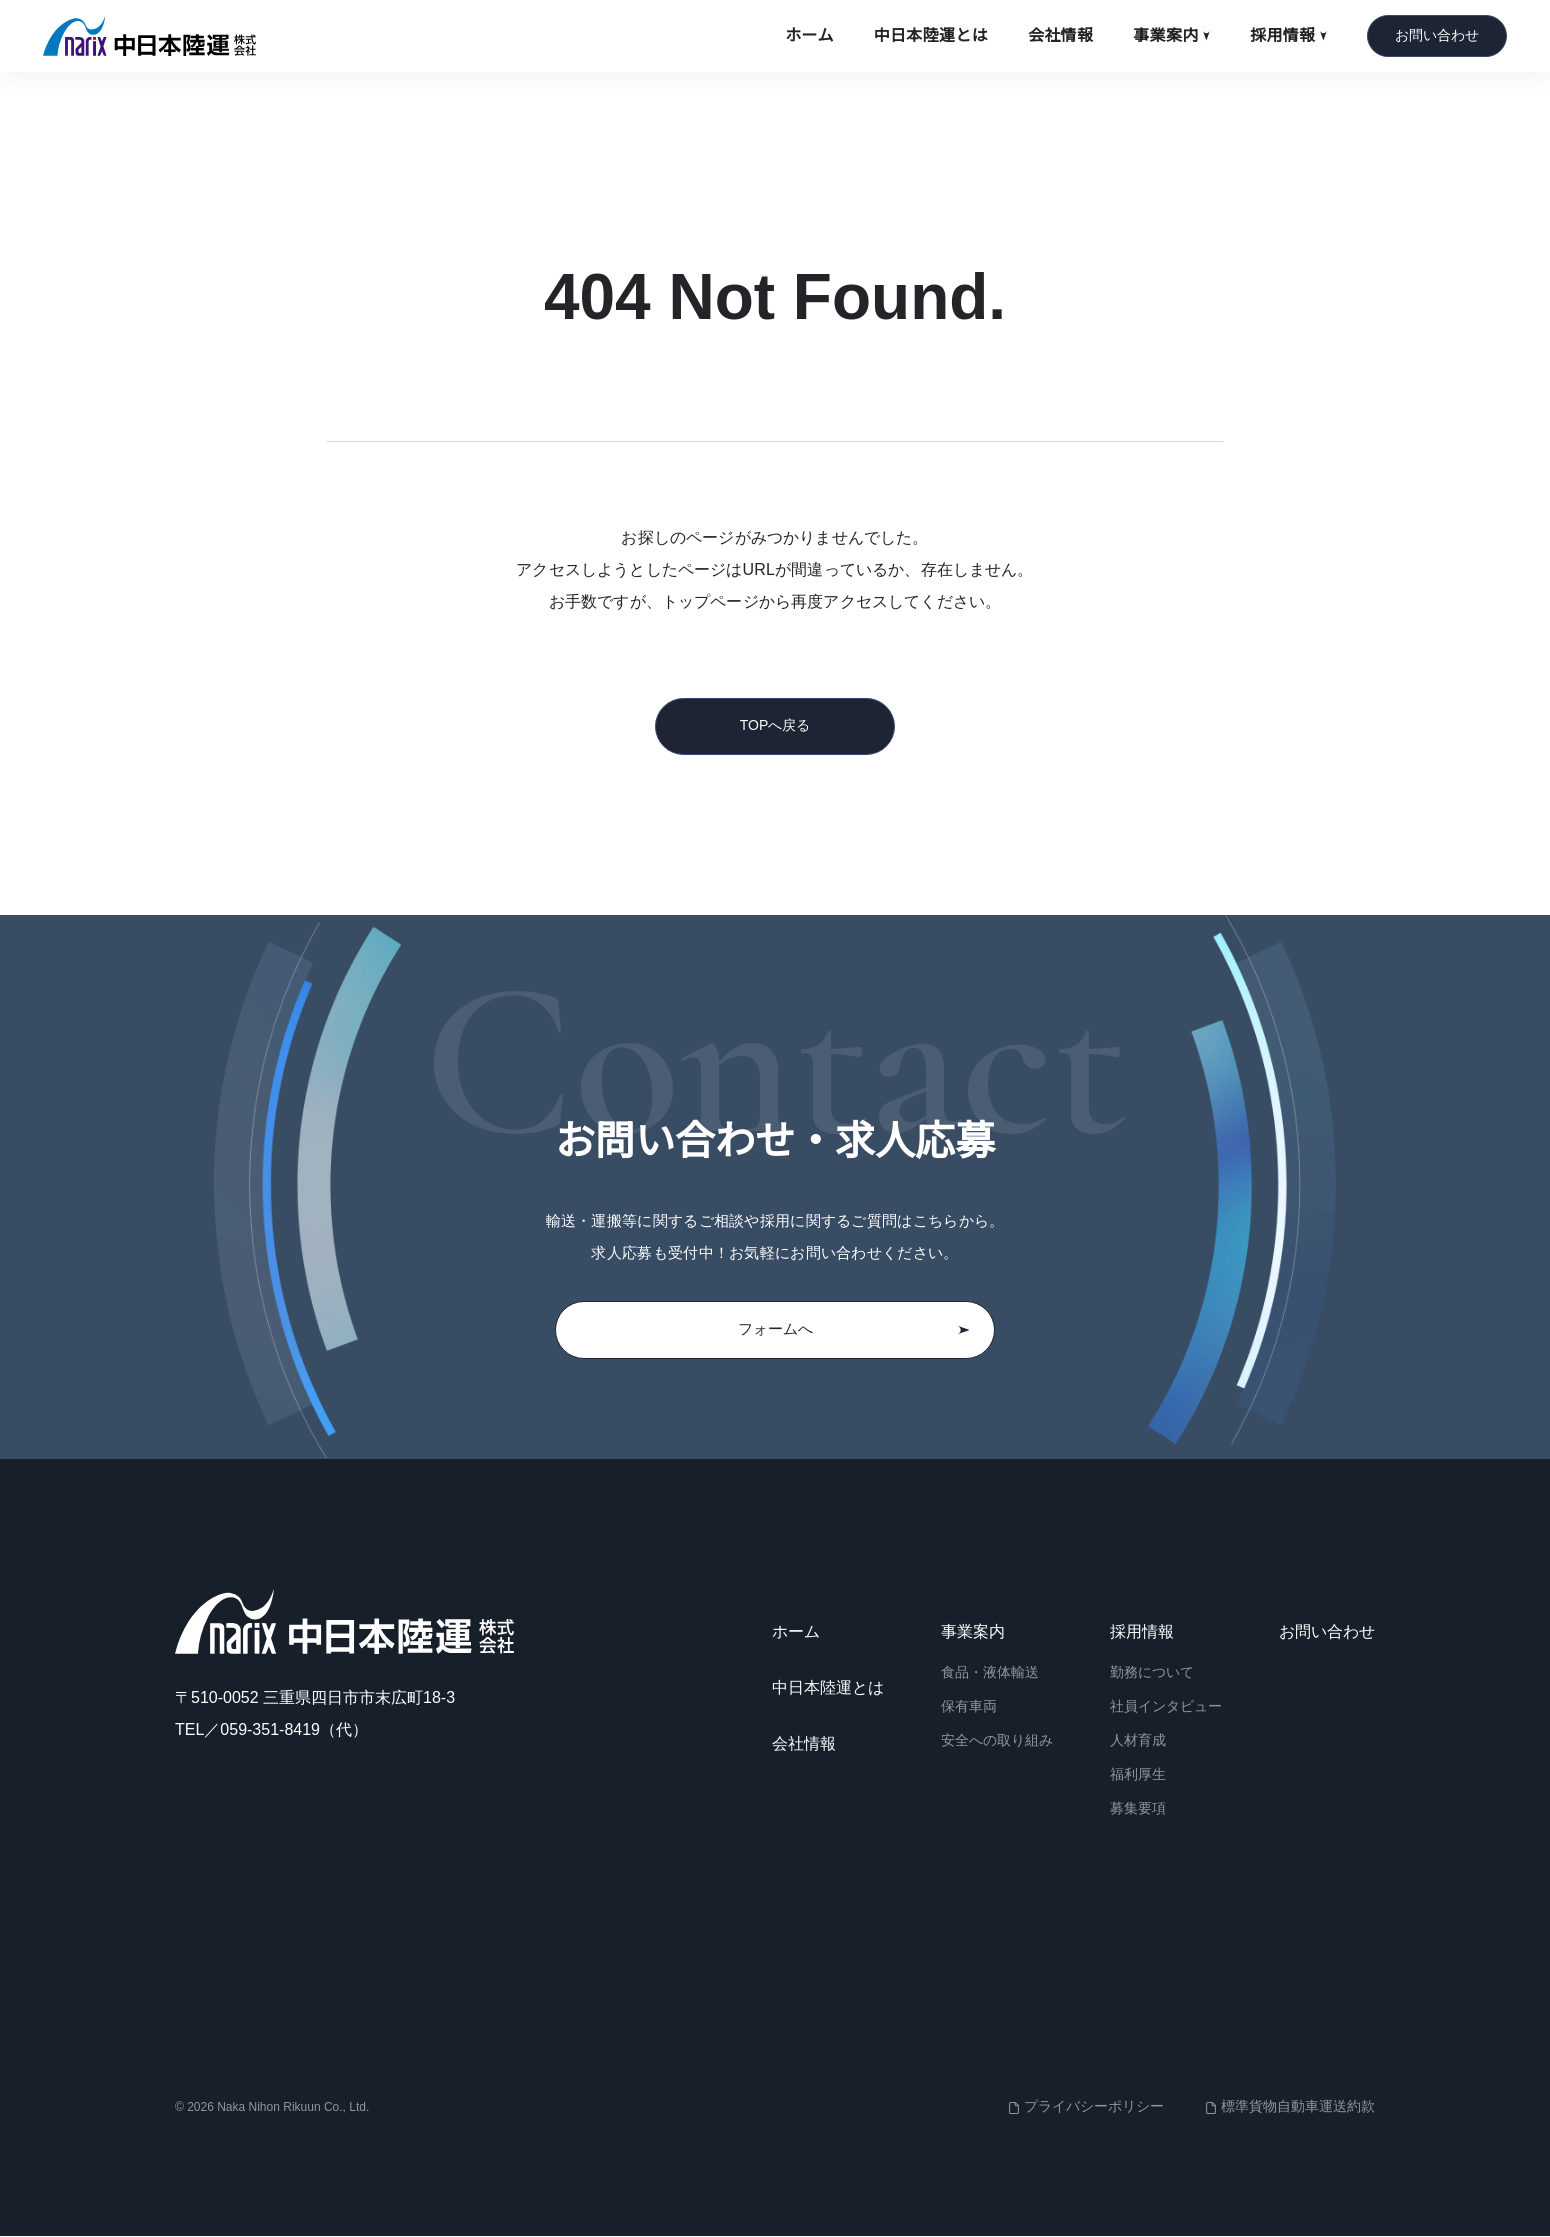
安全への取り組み (997, 1741)
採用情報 (1288, 35)
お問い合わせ (1437, 35)
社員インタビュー (1166, 1708)
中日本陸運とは (931, 35)
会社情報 (1060, 35)
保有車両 (969, 1708)
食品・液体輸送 (990, 1674)
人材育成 (1138, 1741)
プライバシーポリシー (1094, 2107)
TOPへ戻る (775, 725)
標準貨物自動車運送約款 (1298, 2107)
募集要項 (1138, 1809)
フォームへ (854, 1330)
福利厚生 (1138, 1775)
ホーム (809, 35)
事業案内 (1171, 35)
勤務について (1152, 1674)
